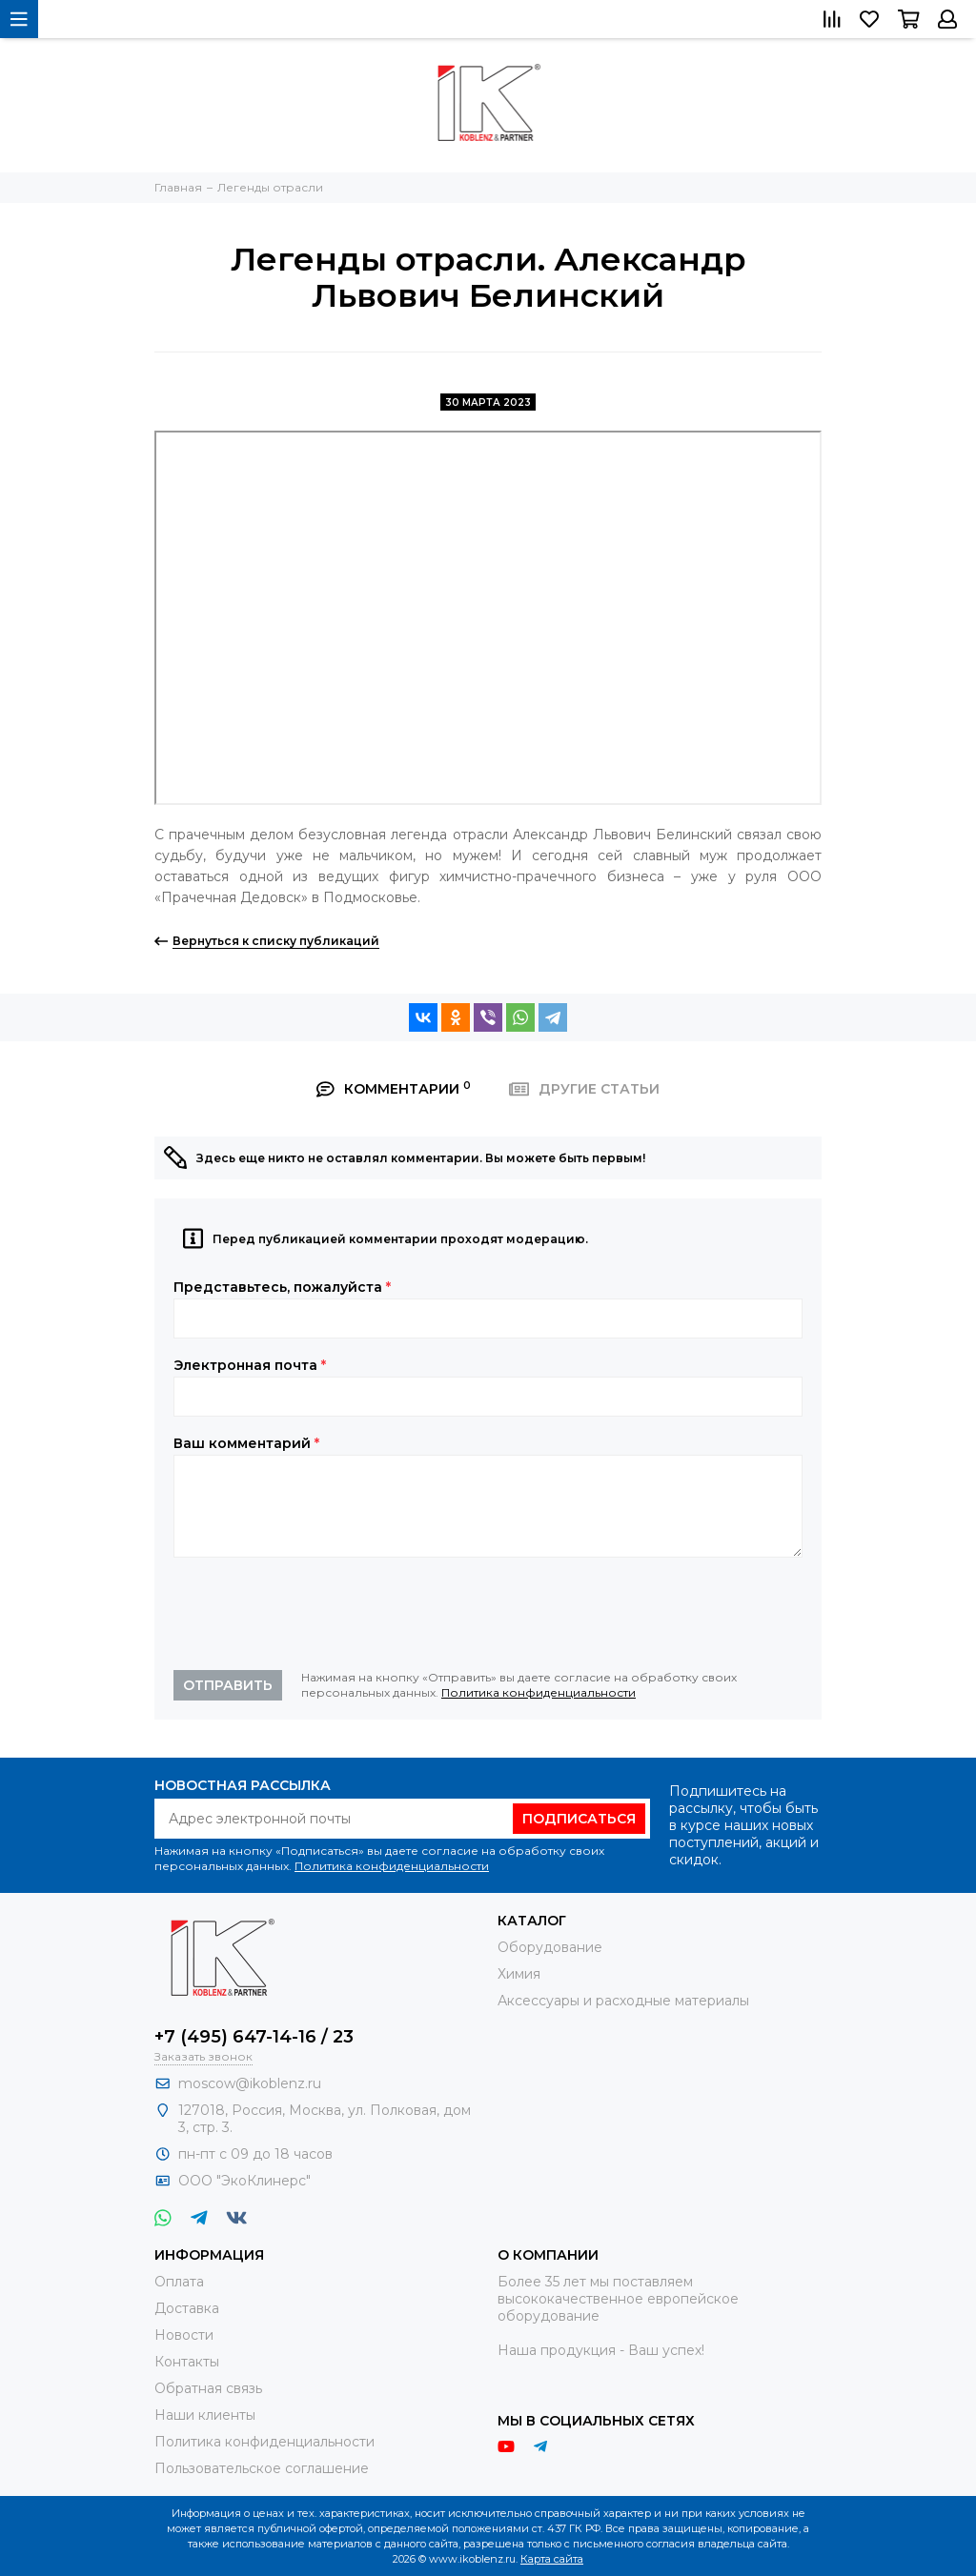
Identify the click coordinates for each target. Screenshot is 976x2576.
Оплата (179, 2281)
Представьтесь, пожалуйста (282, 1287)
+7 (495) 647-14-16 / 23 (254, 2036)
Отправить (228, 1685)
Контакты (186, 2361)
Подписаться (579, 1818)
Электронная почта (249, 1365)
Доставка (186, 2308)
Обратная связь (208, 2388)
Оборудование (550, 1947)
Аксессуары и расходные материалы (623, 2000)
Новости (184, 2335)
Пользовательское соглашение (261, 2468)
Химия (519, 1973)
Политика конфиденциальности (538, 1692)
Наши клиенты (204, 2415)
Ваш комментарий (246, 1443)
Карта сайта (551, 2559)
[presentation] (318, 1614)
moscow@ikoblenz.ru (249, 2083)
